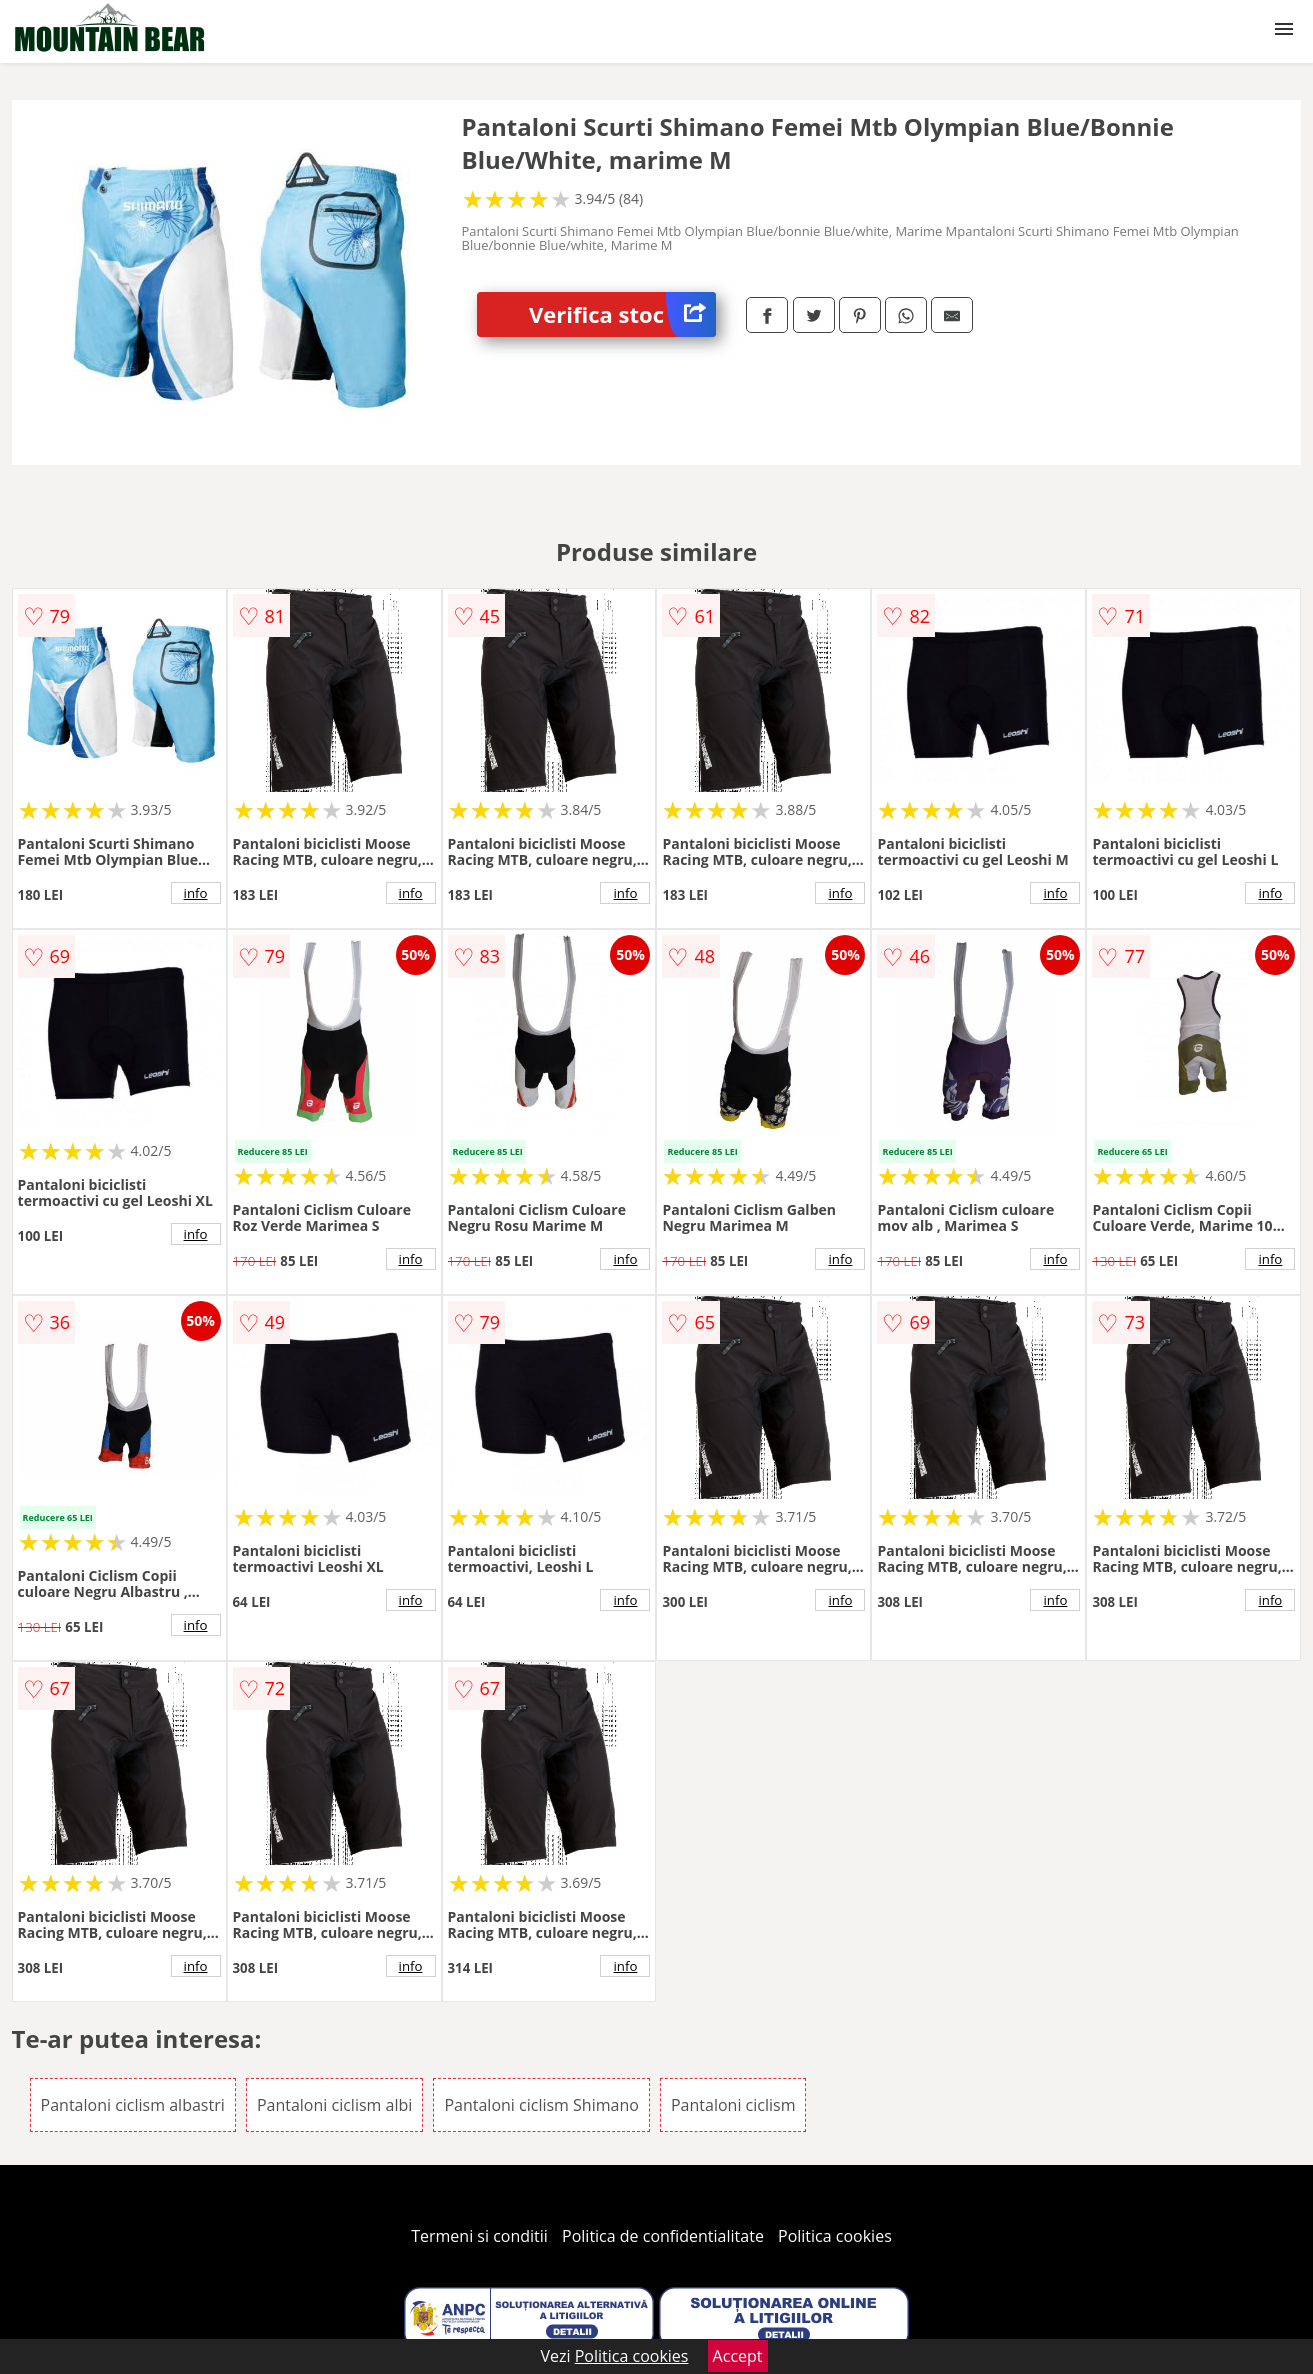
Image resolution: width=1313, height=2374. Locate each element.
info (196, 893)
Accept (738, 2356)
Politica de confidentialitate (663, 2236)
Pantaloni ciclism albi (334, 2105)
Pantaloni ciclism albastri (133, 2105)
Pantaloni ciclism (733, 2105)
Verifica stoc (622, 314)
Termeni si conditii (479, 2236)
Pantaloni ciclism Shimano (541, 2105)
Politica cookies (835, 2236)
